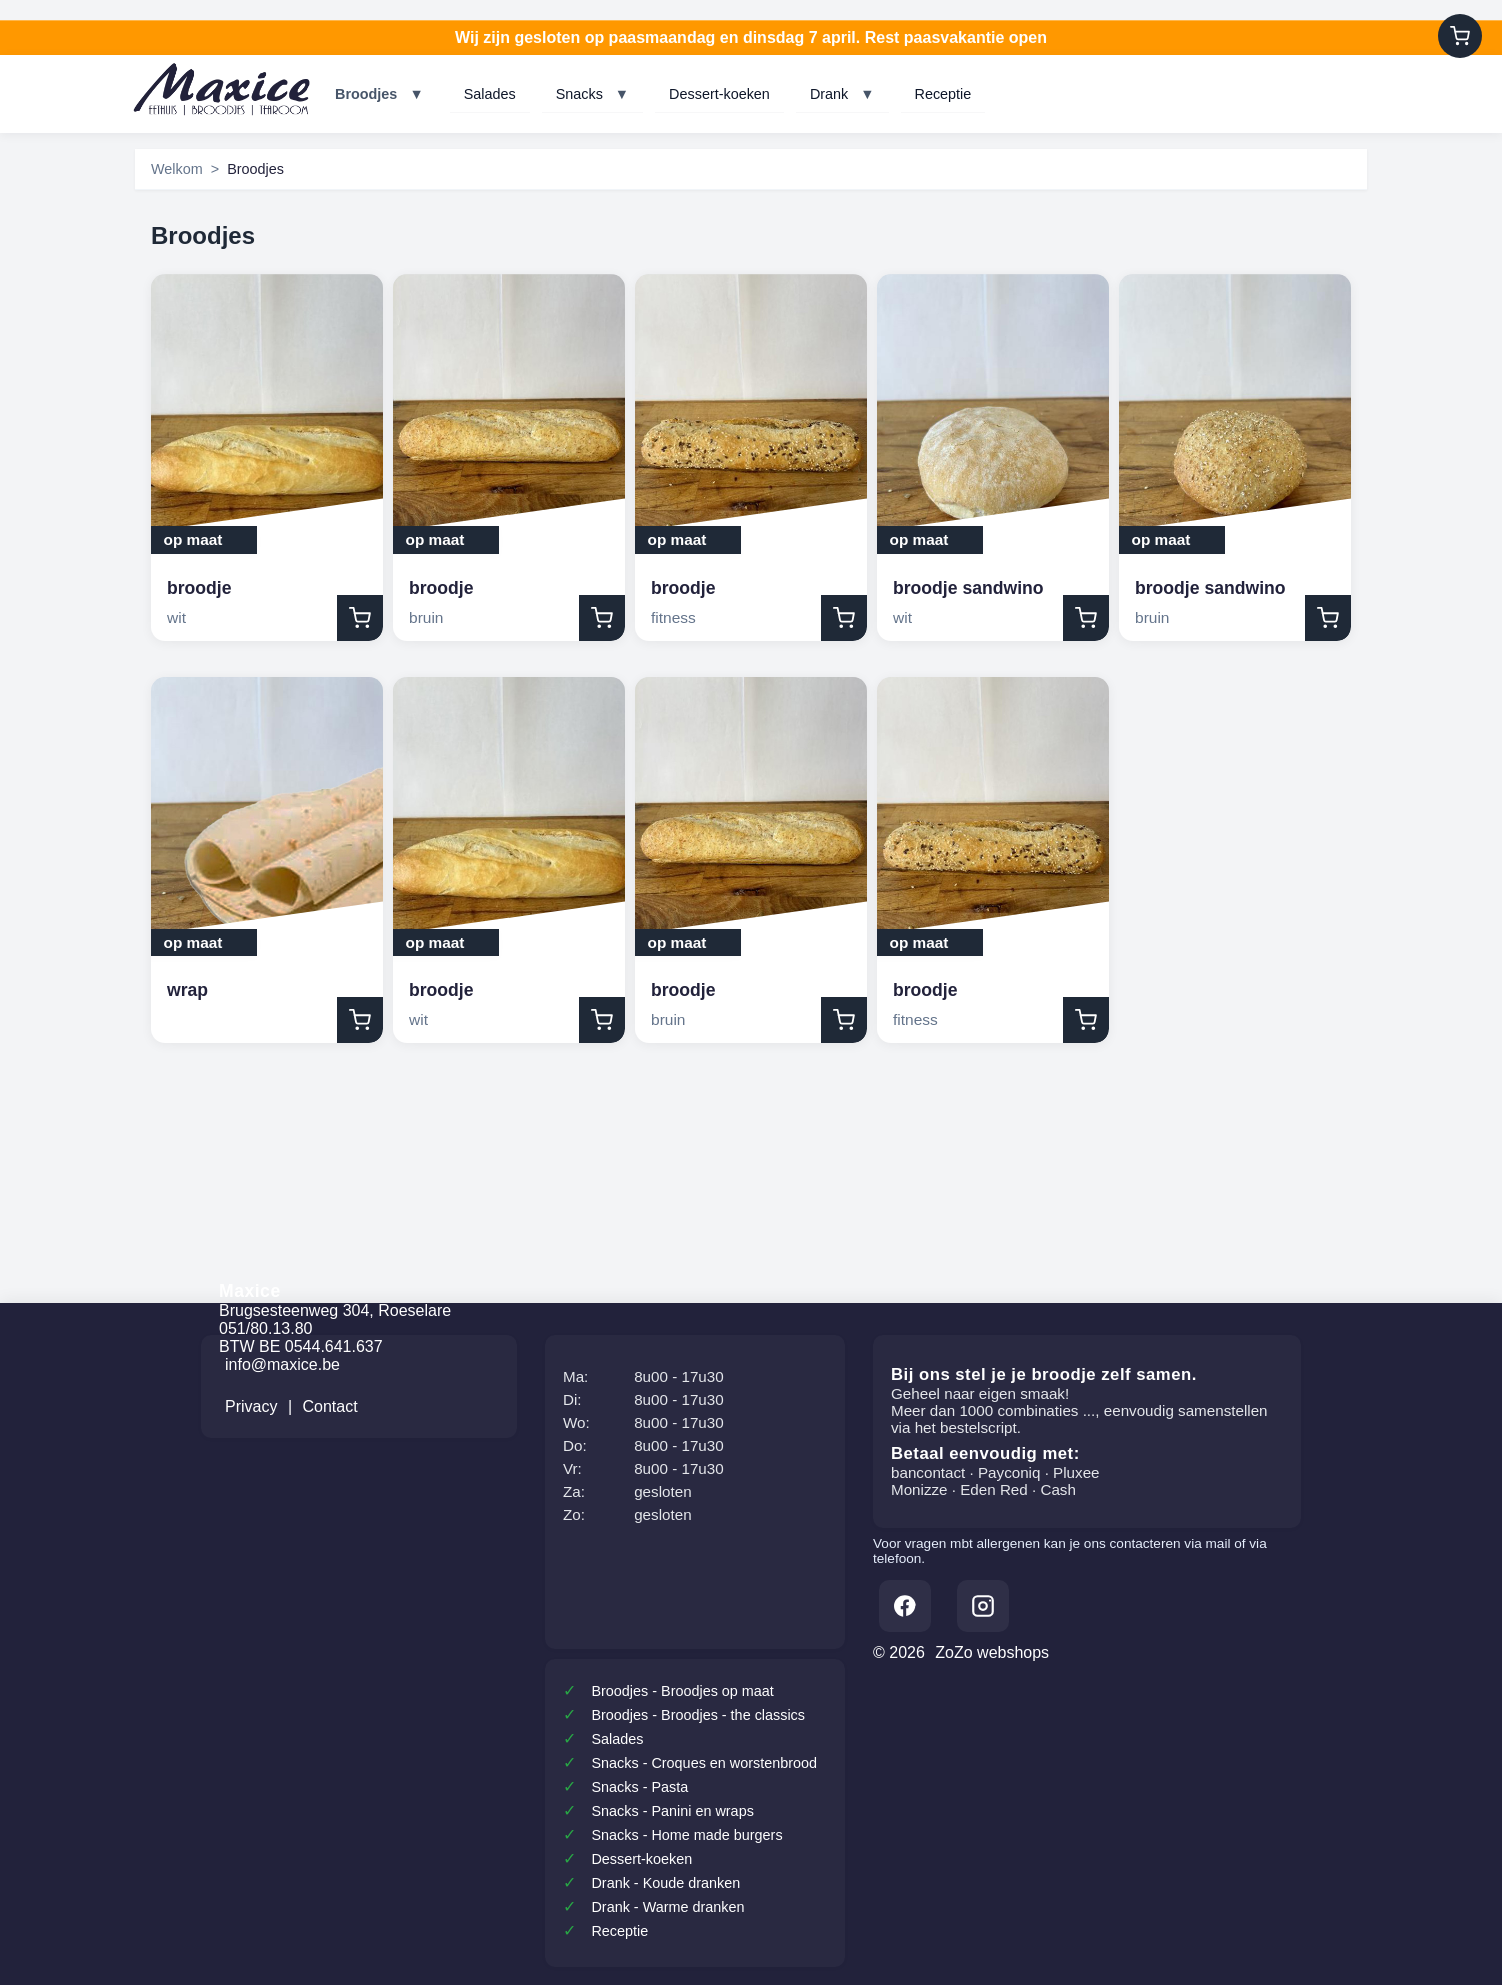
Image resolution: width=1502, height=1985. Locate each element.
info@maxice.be (282, 1364)
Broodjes (379, 94)
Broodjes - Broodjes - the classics (698, 1715)
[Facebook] (905, 1606)
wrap (187, 990)
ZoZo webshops (992, 1652)
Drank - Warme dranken (667, 1907)
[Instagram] (983, 1606)
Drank (842, 94)
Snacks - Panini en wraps (672, 1811)
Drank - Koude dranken (665, 1883)
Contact (330, 1406)
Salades (490, 94)
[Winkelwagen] (1460, 36)
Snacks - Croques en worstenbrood (704, 1763)
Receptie (943, 94)
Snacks (592, 94)
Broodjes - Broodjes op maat (682, 1691)
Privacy (251, 1406)
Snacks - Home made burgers (686, 1835)
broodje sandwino (968, 588)
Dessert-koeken (719, 94)
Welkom (177, 169)
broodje (199, 588)
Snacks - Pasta (639, 1787)
